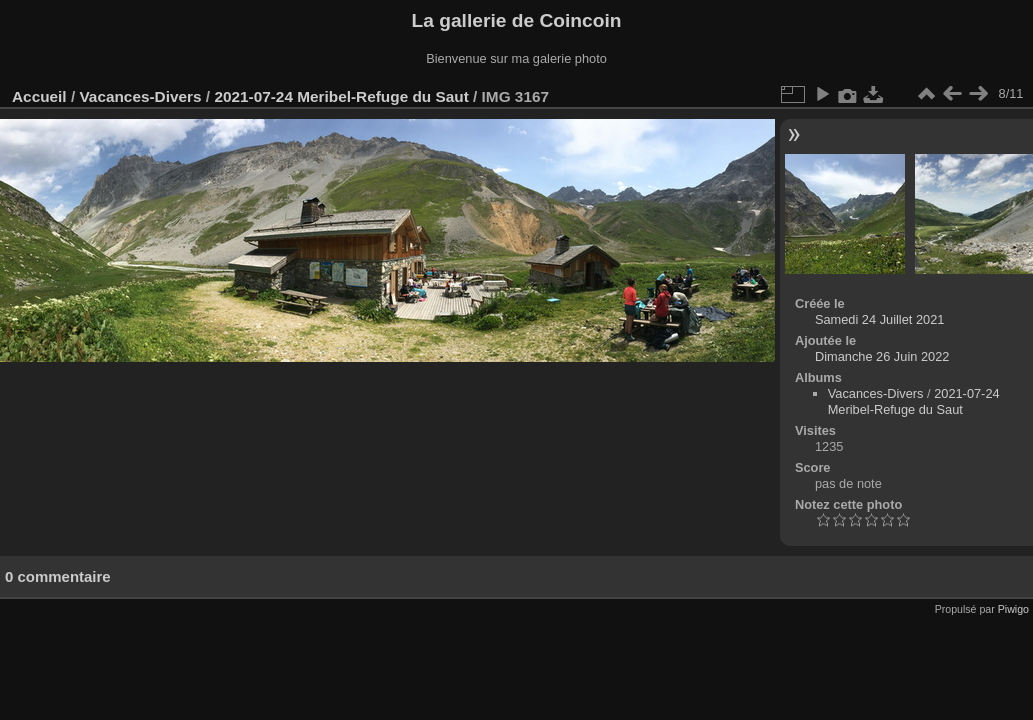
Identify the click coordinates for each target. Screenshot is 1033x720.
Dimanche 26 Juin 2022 (882, 356)
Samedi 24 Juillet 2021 (879, 319)
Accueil (39, 96)
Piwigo (1013, 609)
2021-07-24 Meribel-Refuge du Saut (341, 96)
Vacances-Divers (140, 96)
